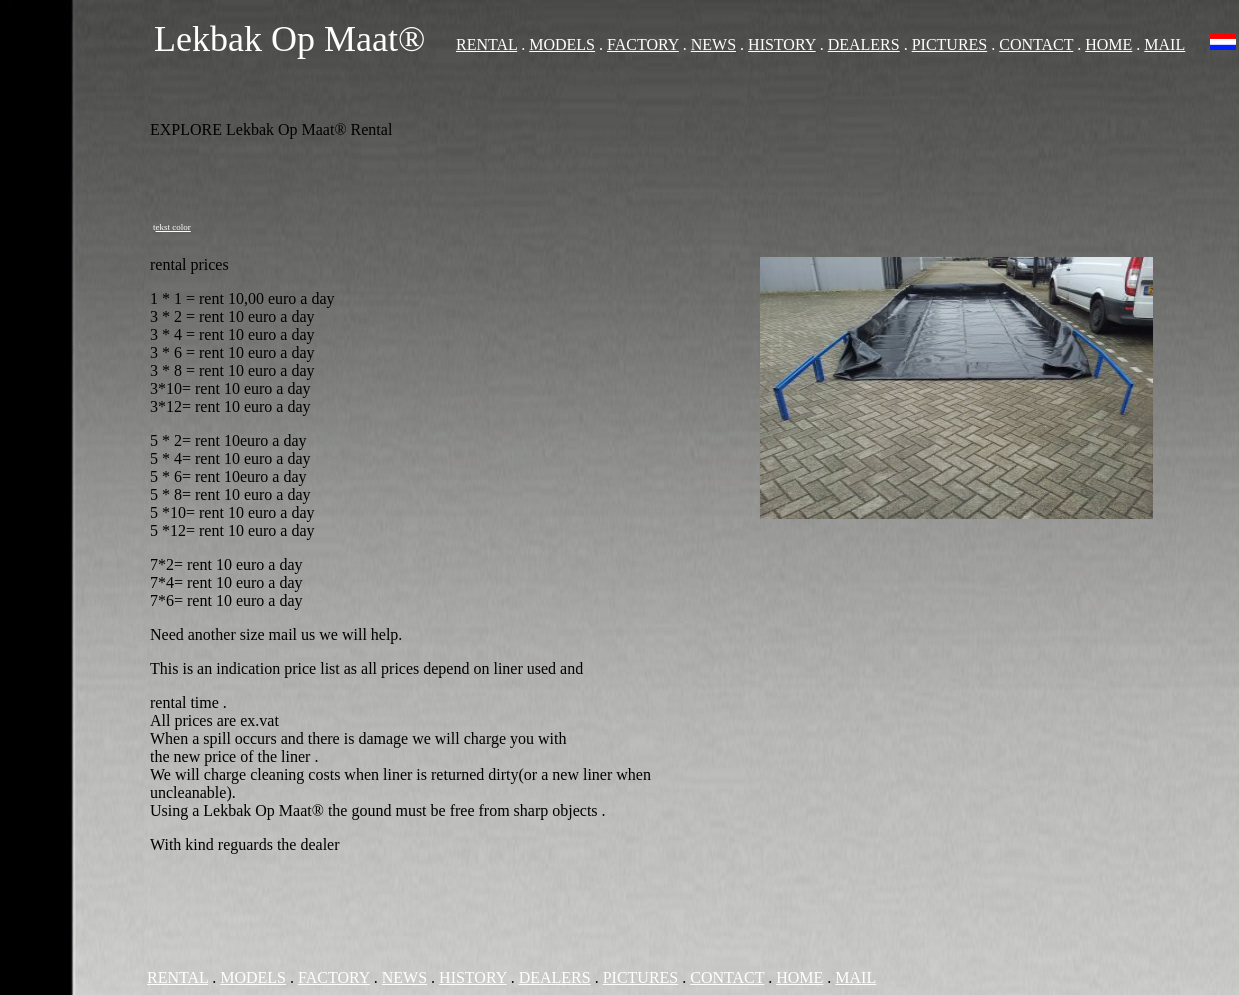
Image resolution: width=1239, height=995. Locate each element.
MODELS (562, 44)
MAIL (1164, 44)
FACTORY (643, 44)
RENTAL (486, 44)
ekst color (173, 227)
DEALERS (864, 44)
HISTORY (782, 44)
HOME (1108, 44)
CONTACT (1036, 44)
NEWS (713, 44)
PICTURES (950, 44)
